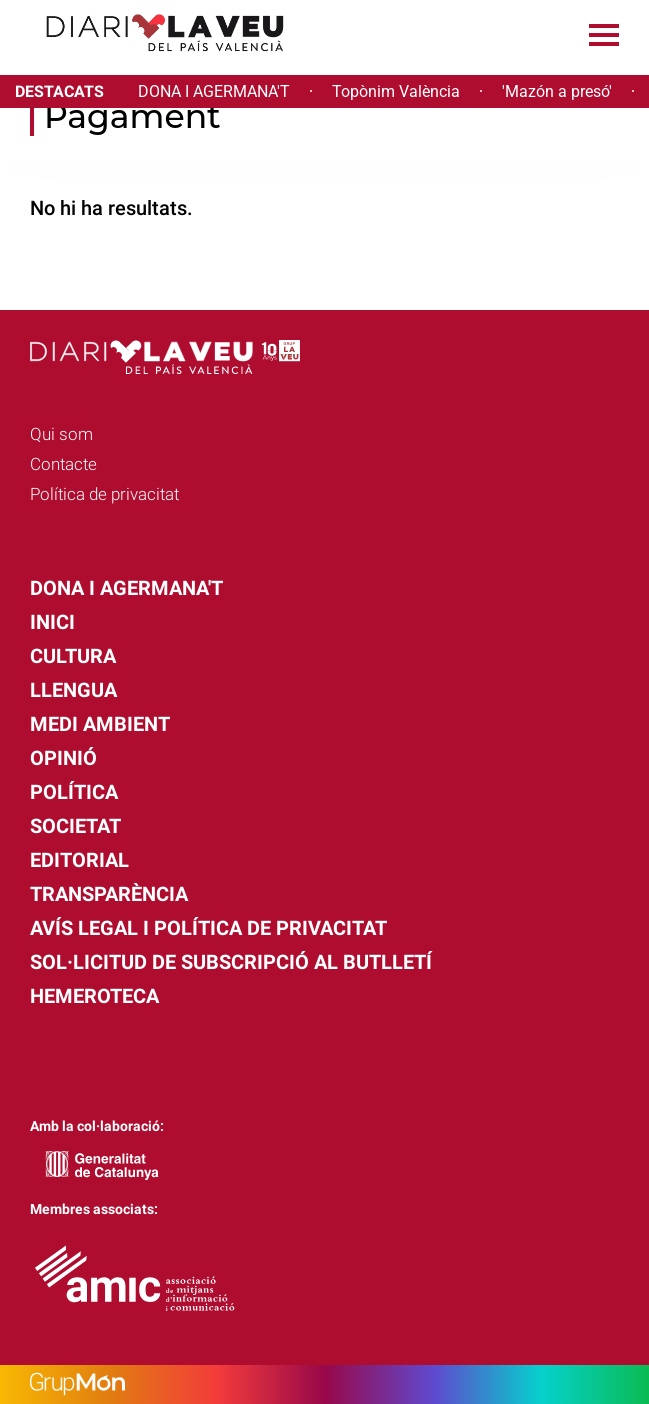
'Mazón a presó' (557, 91)
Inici (52, 622)
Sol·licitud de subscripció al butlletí (231, 962)
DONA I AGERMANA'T (214, 91)
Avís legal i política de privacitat (208, 928)
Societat (75, 826)
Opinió (63, 758)
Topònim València (396, 91)
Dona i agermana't (126, 588)
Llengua (73, 690)
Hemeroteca (94, 996)
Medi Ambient (100, 724)
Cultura (73, 656)
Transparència (109, 894)
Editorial (79, 860)
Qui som (61, 434)
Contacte (63, 464)
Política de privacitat (104, 494)
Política (74, 792)
